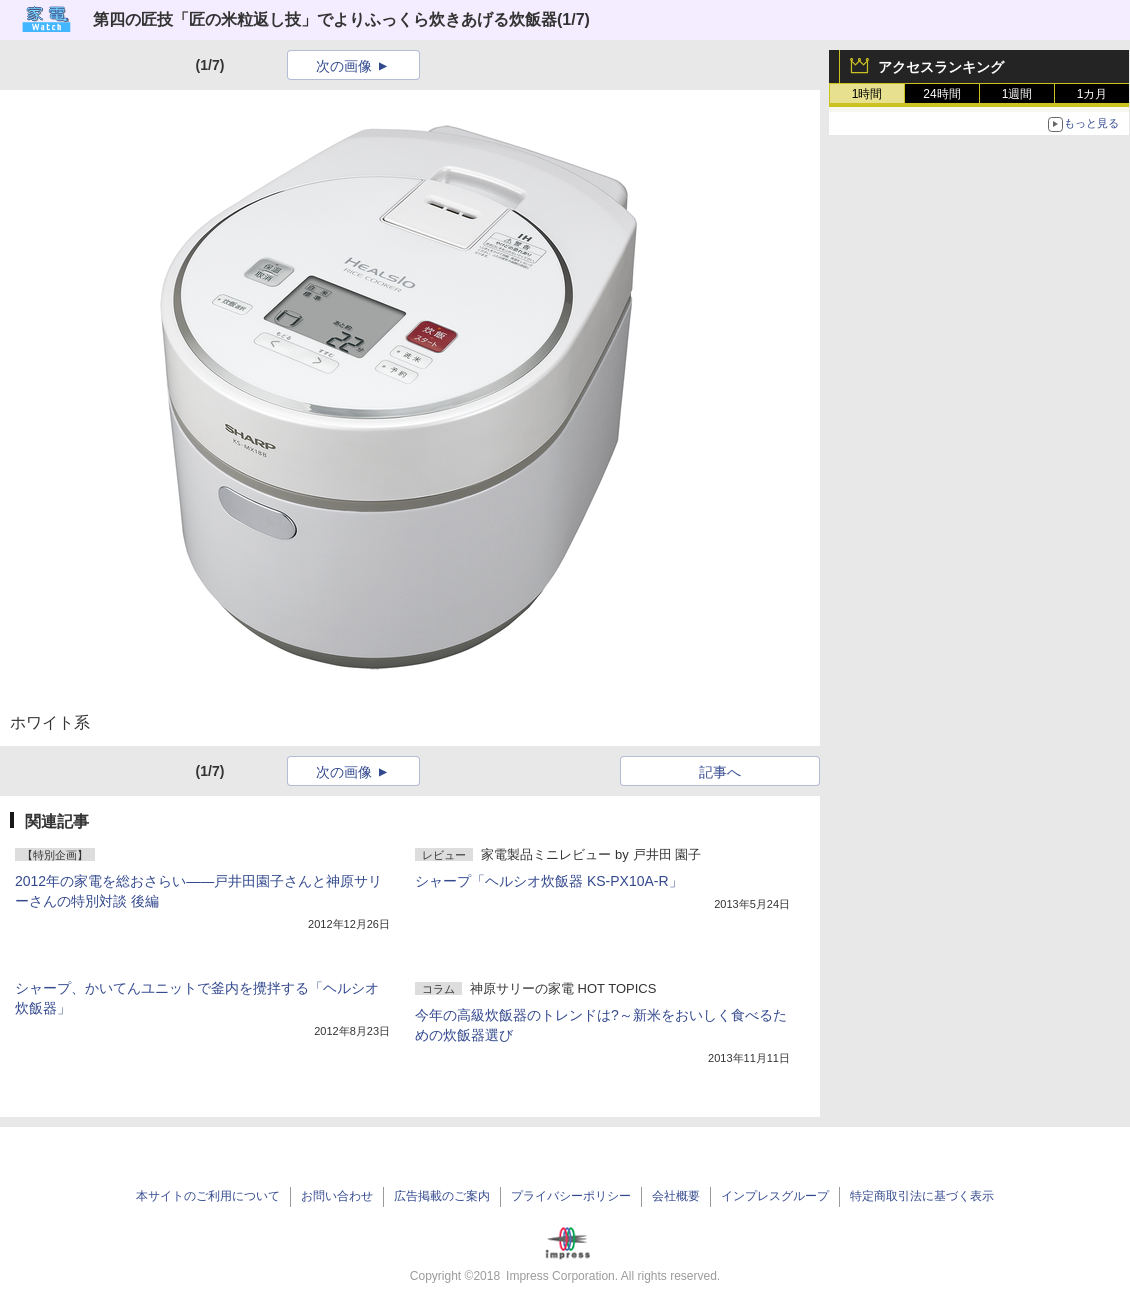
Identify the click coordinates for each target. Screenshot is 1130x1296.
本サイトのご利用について (208, 1196)
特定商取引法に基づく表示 (922, 1196)
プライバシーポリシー (571, 1196)
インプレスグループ (775, 1196)
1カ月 (1092, 94)
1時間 (867, 94)
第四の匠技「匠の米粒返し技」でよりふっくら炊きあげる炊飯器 (325, 19)
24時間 (941, 94)
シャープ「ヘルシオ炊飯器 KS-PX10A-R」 (549, 881)
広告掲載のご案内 (442, 1196)
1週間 (1017, 94)
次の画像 (344, 66)
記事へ (720, 772)
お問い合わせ (337, 1196)
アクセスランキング (941, 67)
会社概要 (676, 1196)
